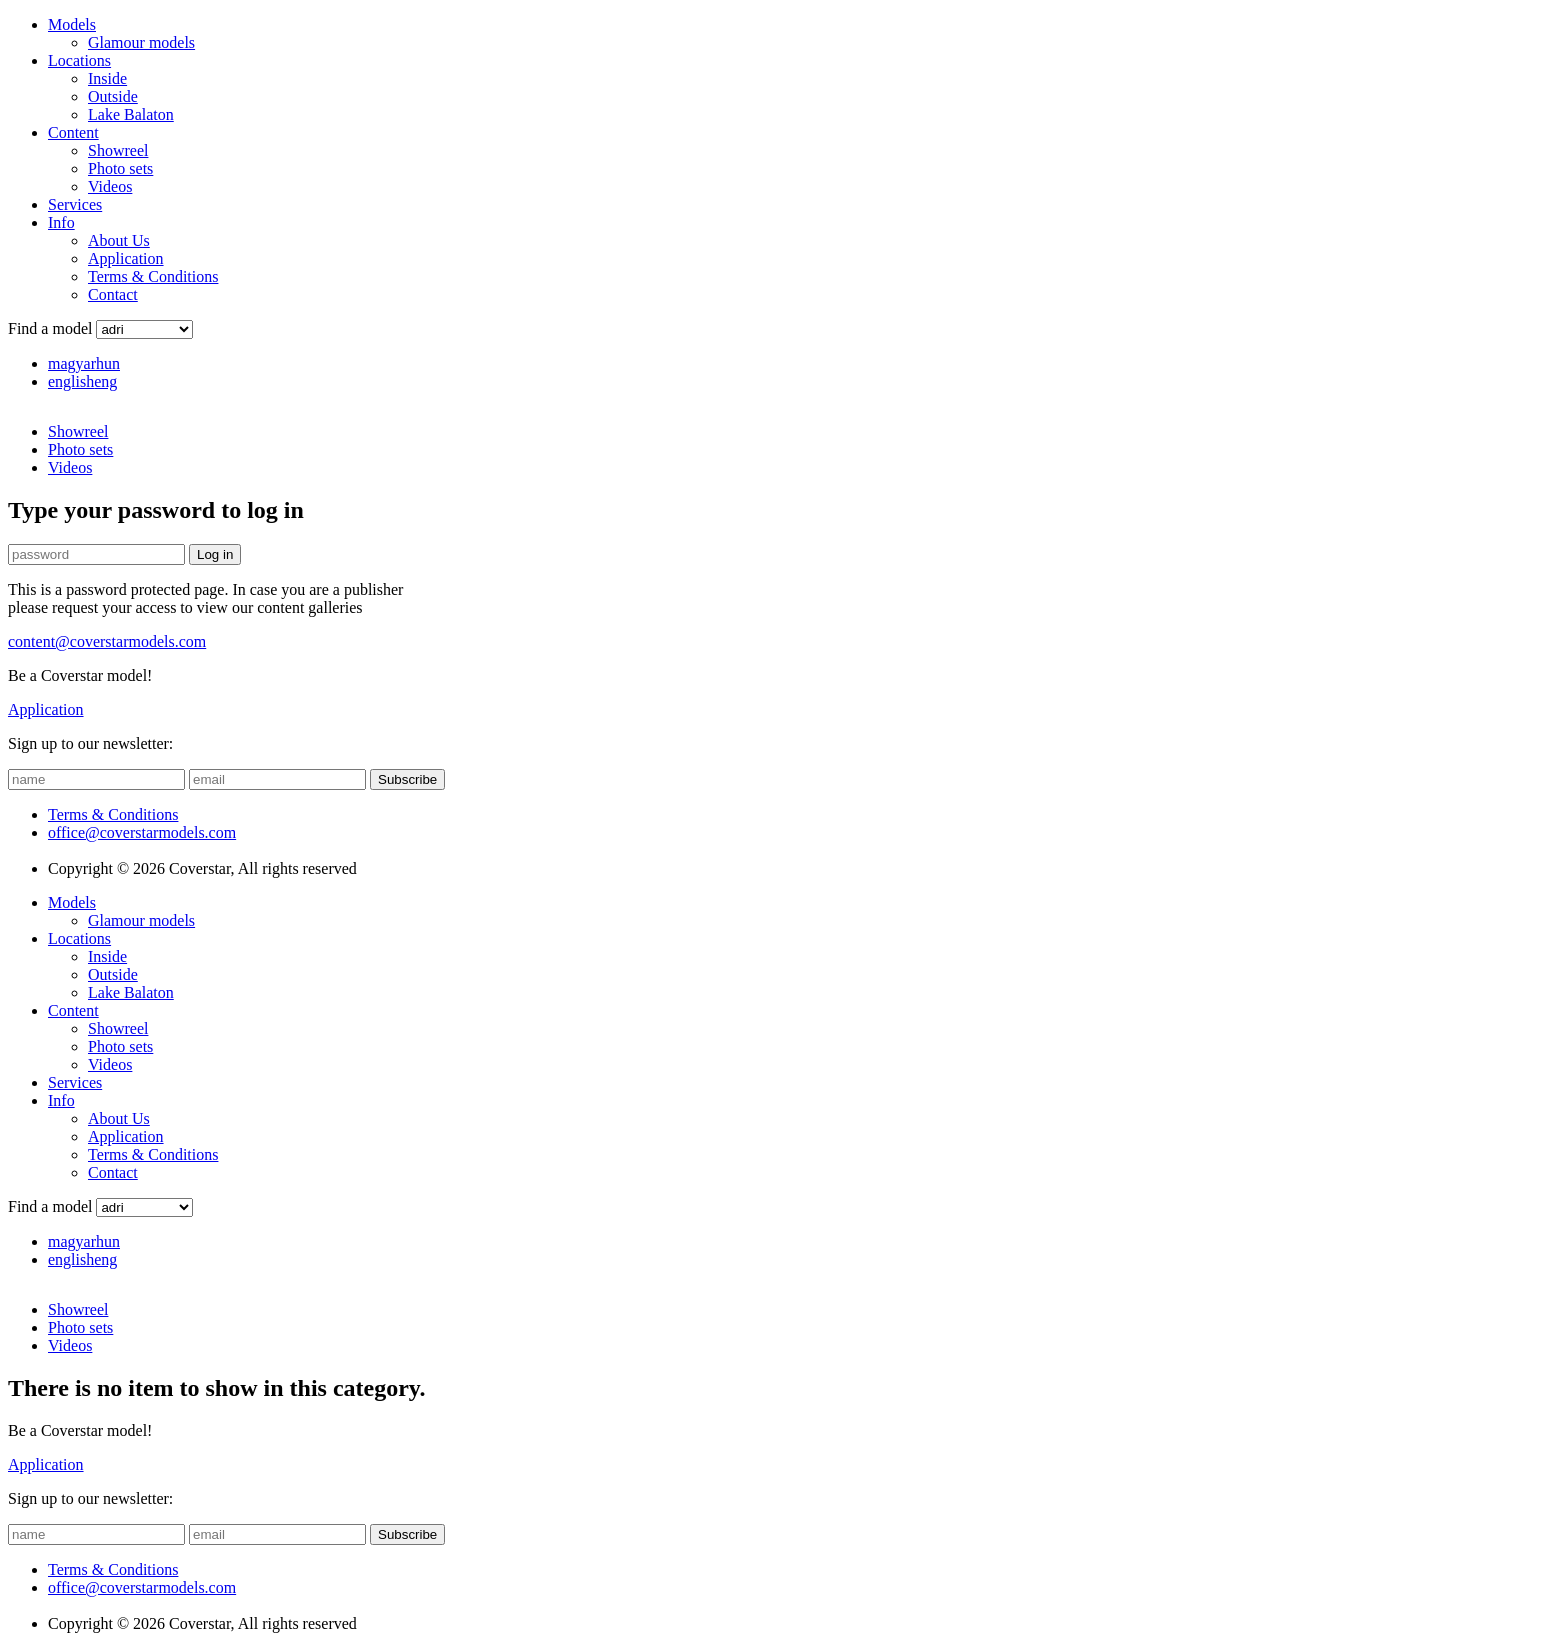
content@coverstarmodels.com (107, 641)
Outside (113, 96)
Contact (113, 294)
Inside (107, 78)
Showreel (118, 150)
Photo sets (120, 168)
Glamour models (141, 42)
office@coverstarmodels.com (142, 832)
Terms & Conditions (153, 276)
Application (126, 258)
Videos (110, 186)
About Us (119, 240)
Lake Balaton (131, 114)
